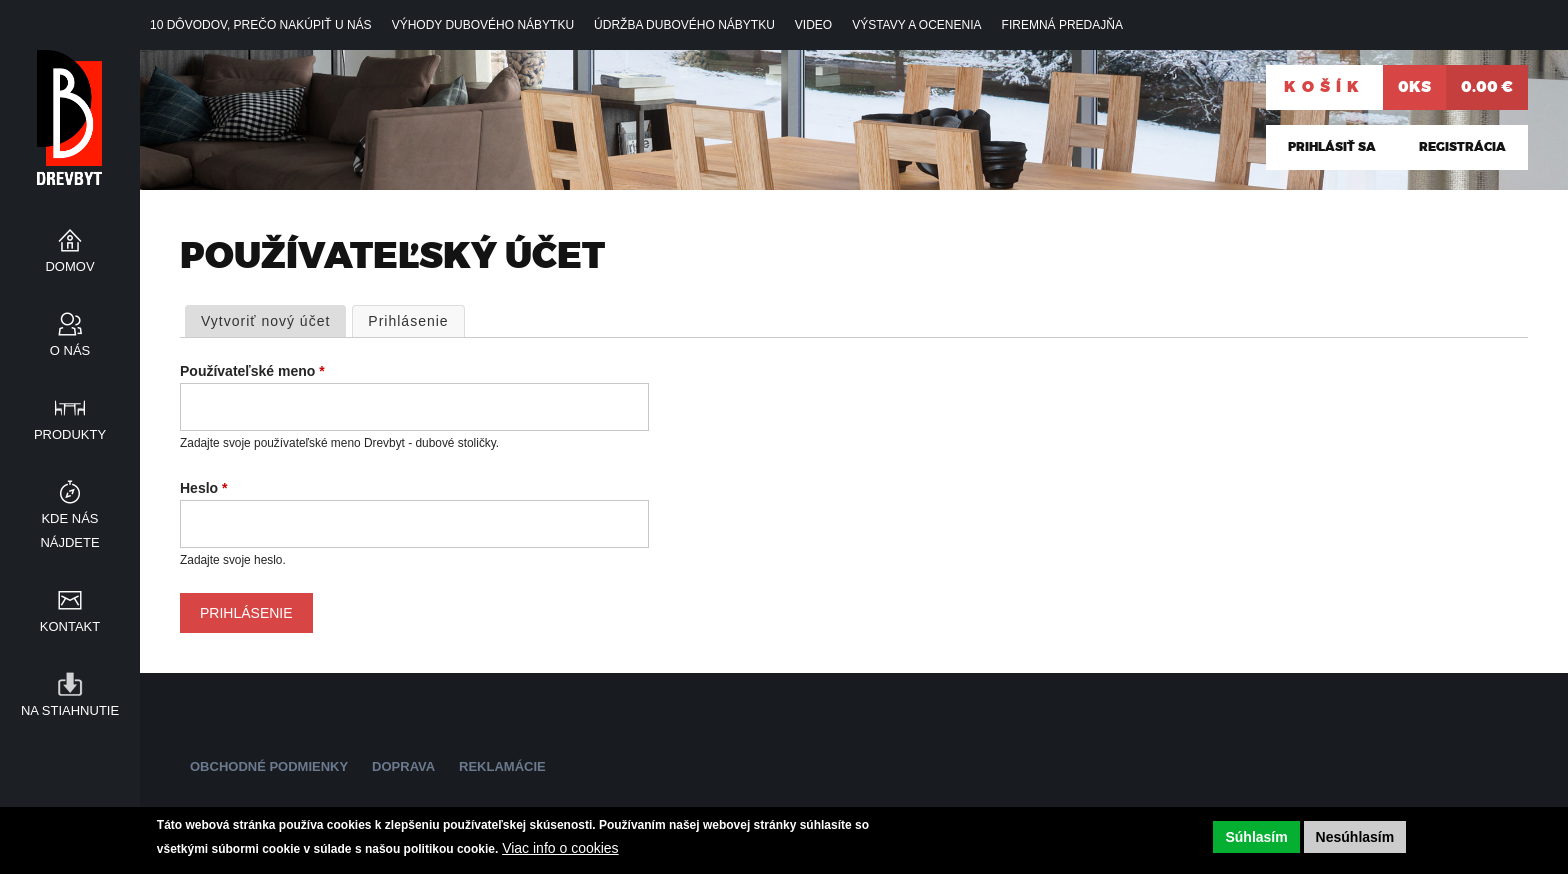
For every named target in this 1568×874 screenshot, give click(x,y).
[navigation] (784, 25)
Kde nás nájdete (69, 530)
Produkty (70, 434)
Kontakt (70, 626)
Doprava (403, 766)
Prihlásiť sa (1332, 147)
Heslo (203, 488)
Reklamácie (502, 766)
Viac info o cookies (560, 848)
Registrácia (1462, 147)
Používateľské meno (252, 371)
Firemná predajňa (1062, 25)
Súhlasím (1256, 837)
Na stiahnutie (70, 710)
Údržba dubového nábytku (684, 25)
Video (813, 25)
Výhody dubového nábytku (483, 25)
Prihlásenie (416, 320)
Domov (69, 266)
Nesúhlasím (1355, 837)
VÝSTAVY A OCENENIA (916, 25)
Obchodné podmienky (269, 766)
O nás (70, 350)
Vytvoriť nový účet (265, 321)
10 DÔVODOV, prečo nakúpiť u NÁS (261, 25)
